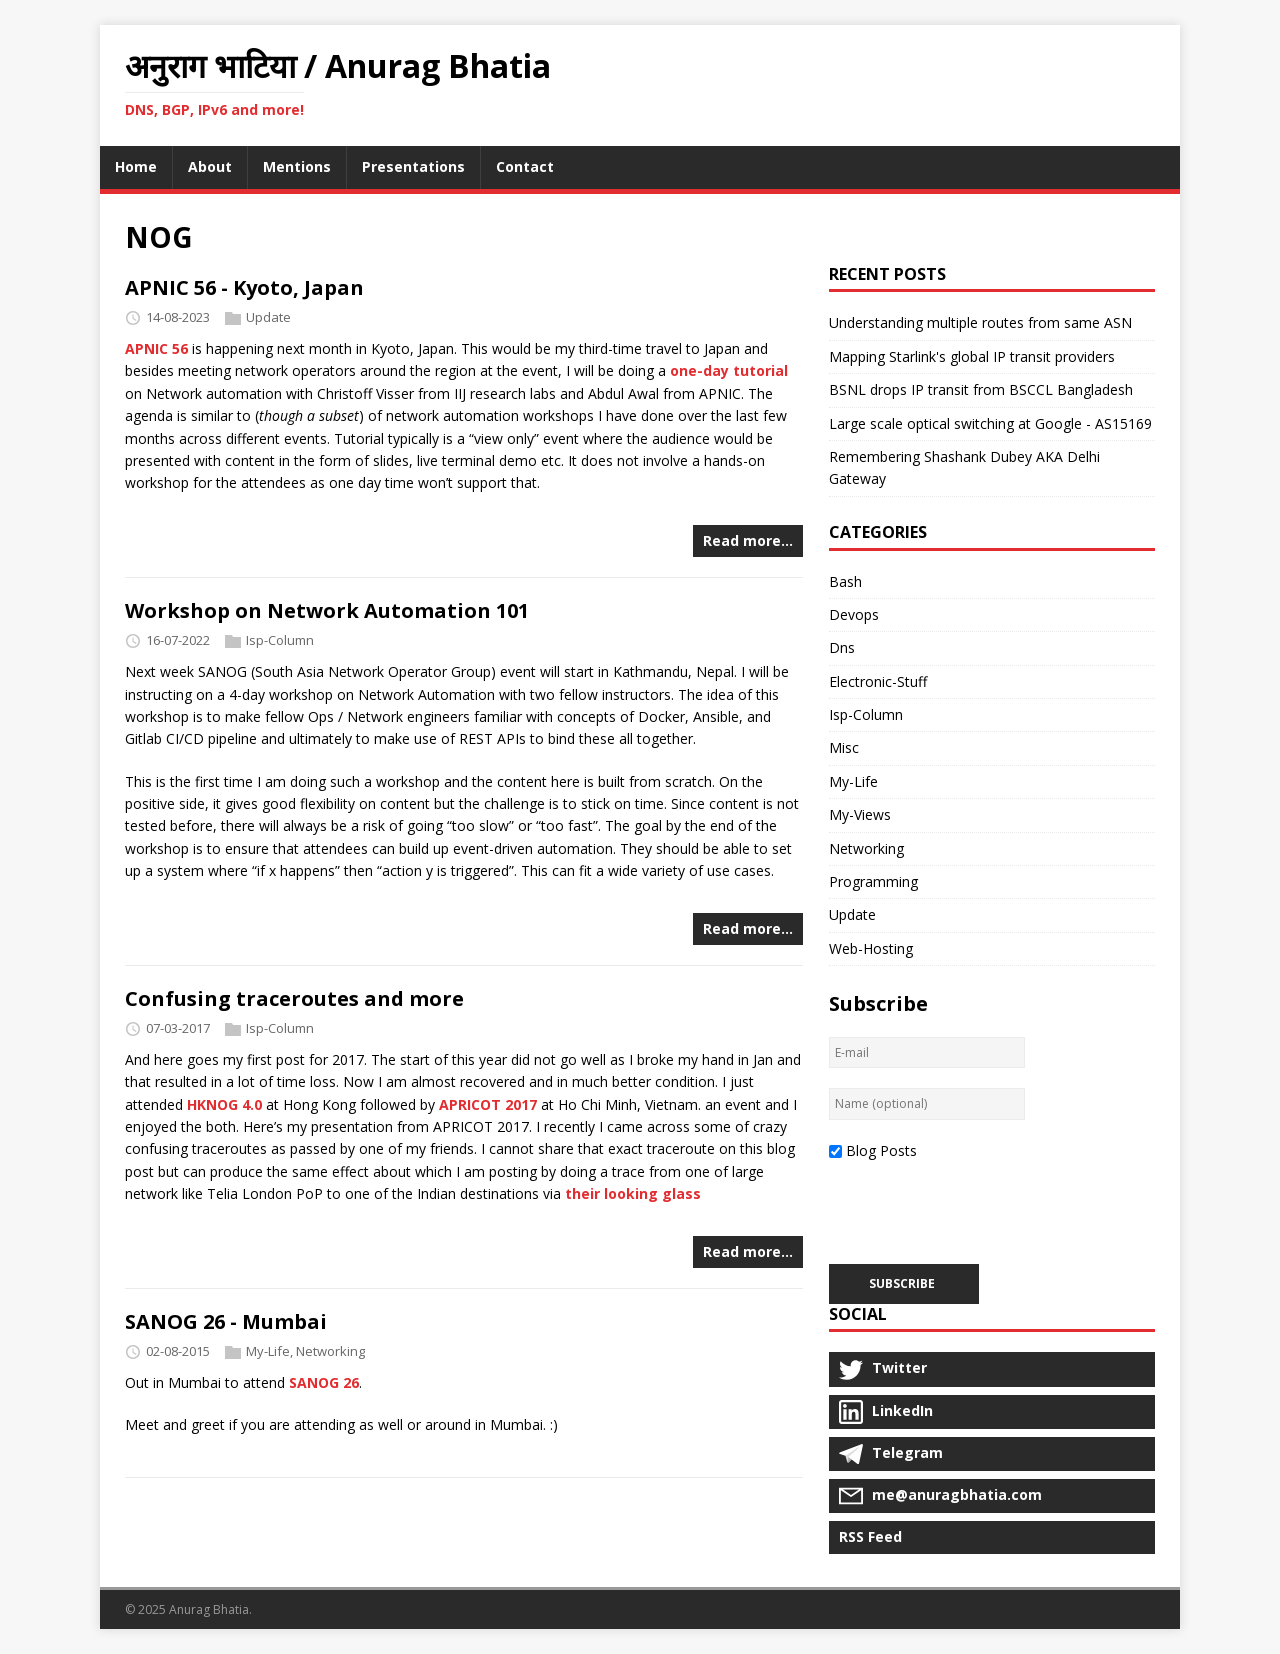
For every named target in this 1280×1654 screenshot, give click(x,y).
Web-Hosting (871, 948)
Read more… (748, 540)
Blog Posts (881, 1150)
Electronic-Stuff (878, 681)
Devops (854, 614)
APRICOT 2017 (488, 1104)
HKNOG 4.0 (224, 1104)
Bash (845, 581)
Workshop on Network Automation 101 (327, 610)
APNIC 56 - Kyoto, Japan (244, 287)
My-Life (268, 1351)
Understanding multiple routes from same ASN (980, 322)
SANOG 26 (324, 1382)
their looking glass (633, 1193)
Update (268, 317)
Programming (873, 881)
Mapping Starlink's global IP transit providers (972, 356)
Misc (844, 747)
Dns (842, 647)
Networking (330, 1351)
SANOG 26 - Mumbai (226, 1321)
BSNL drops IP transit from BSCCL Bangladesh (981, 389)
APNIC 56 (156, 348)
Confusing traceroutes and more (294, 998)
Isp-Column (280, 640)
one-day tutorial (729, 370)
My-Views (860, 814)
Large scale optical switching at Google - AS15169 (990, 423)
